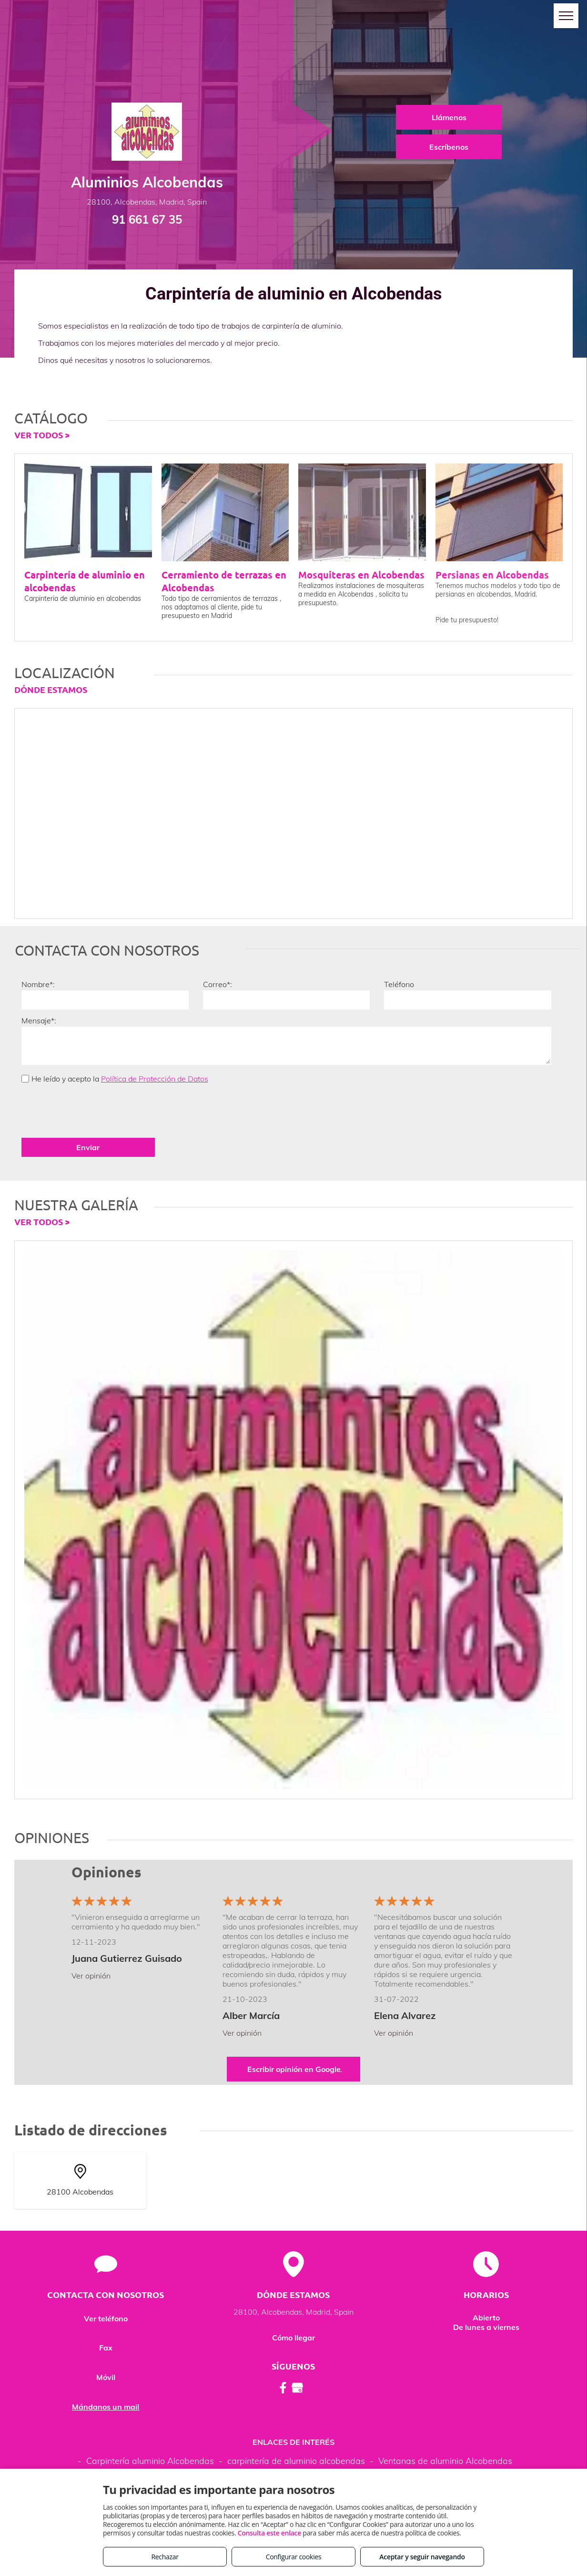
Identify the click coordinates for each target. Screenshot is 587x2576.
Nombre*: (38, 984)
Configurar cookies (294, 2556)
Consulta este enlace (269, 2532)
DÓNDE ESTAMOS (50, 689)
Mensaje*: (38, 1020)
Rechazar (164, 2556)
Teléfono (399, 984)
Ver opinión (91, 1975)
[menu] (566, 15)
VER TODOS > (42, 434)
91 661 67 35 (147, 219)
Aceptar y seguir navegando (422, 2556)
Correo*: (217, 984)
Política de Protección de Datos (154, 1078)
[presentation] (93, 1109)
